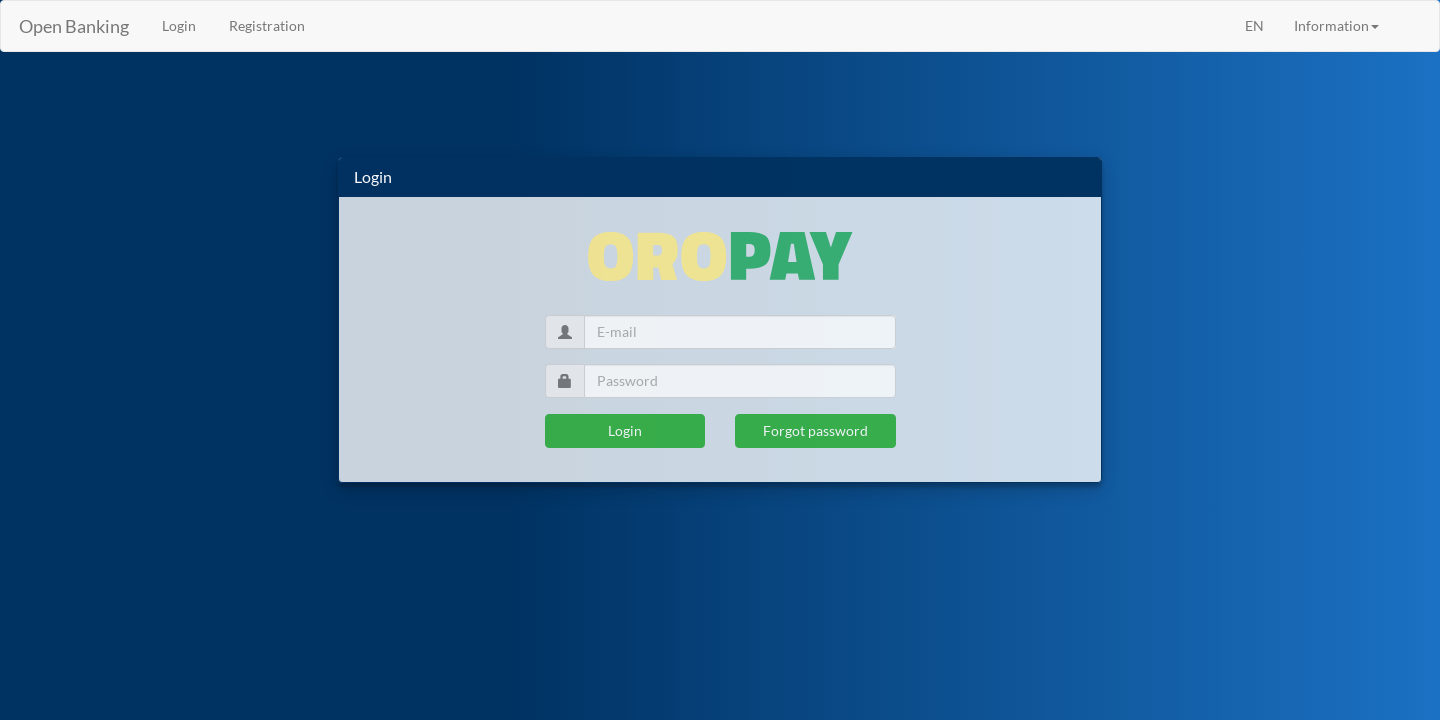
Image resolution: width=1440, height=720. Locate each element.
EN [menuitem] (1254, 25)
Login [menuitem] (177, 25)
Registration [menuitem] (265, 25)
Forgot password (815, 430)
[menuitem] (1409, 16)
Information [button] (1336, 25)
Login (625, 430)
